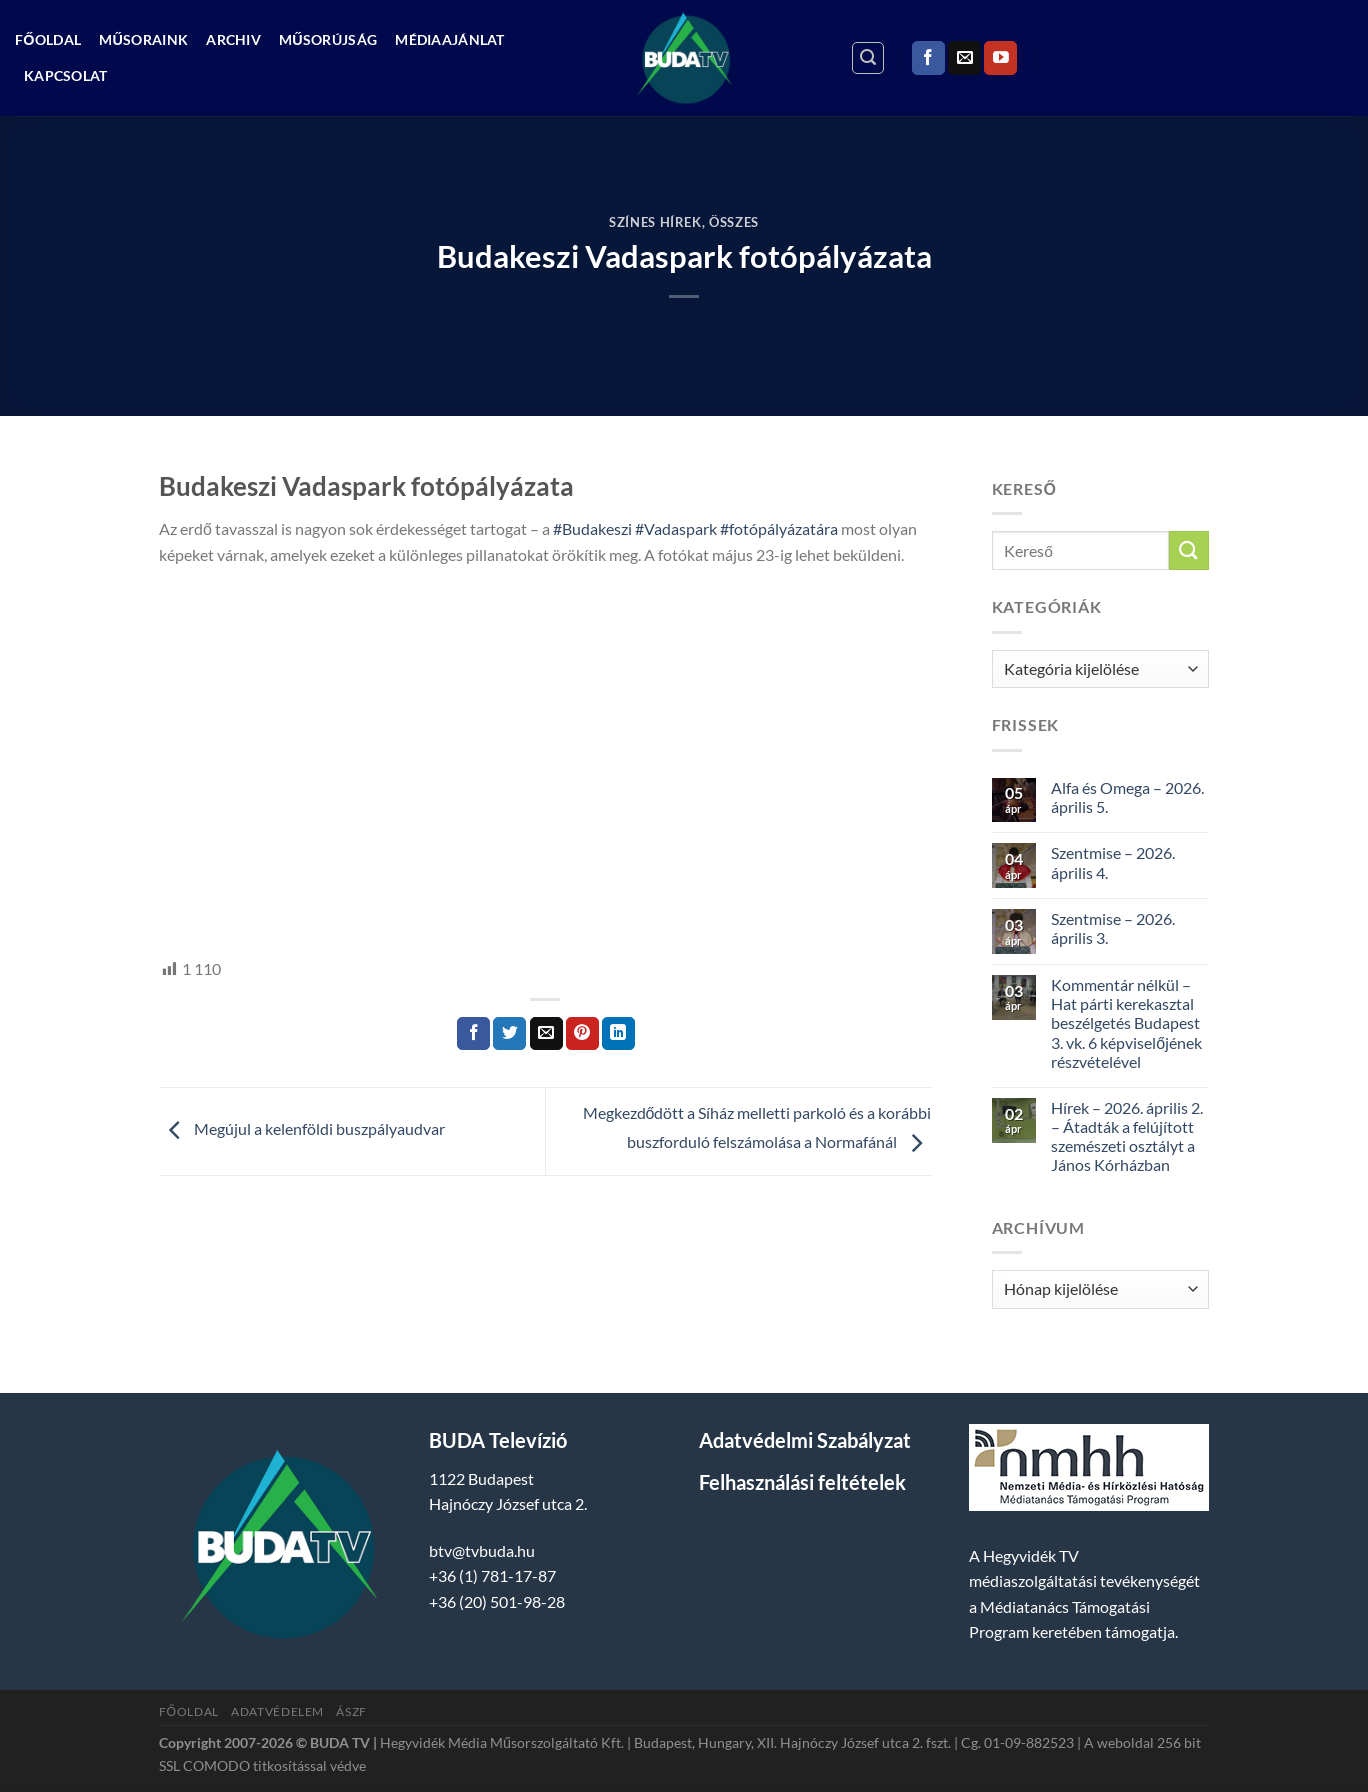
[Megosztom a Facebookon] (473, 1034)
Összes (734, 222)
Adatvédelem (277, 1711)
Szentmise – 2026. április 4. (1113, 862)
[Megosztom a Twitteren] (509, 1034)
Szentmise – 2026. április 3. (1113, 928)
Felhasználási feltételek (802, 1482)
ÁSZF (351, 1711)
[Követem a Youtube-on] (1000, 58)
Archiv (233, 39)
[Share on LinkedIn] (618, 1034)
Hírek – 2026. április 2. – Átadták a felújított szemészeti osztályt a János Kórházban (1127, 1136)
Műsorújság (328, 39)
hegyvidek (227, 922)
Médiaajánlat (449, 39)
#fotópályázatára (779, 528)
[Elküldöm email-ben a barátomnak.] (546, 1034)
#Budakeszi (592, 528)
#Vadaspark (676, 528)
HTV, (175, 922)
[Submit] (1189, 550)
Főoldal (48, 39)
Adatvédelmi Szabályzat (805, 1440)
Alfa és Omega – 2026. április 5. (1127, 797)
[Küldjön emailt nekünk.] (964, 58)
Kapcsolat (66, 75)
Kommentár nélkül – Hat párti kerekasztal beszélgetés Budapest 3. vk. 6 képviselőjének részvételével (1126, 1023)
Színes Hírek (655, 222)
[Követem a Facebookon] (928, 58)
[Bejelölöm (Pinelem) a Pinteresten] (582, 1034)
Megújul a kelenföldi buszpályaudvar (302, 1129)
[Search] (868, 58)
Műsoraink (143, 39)
